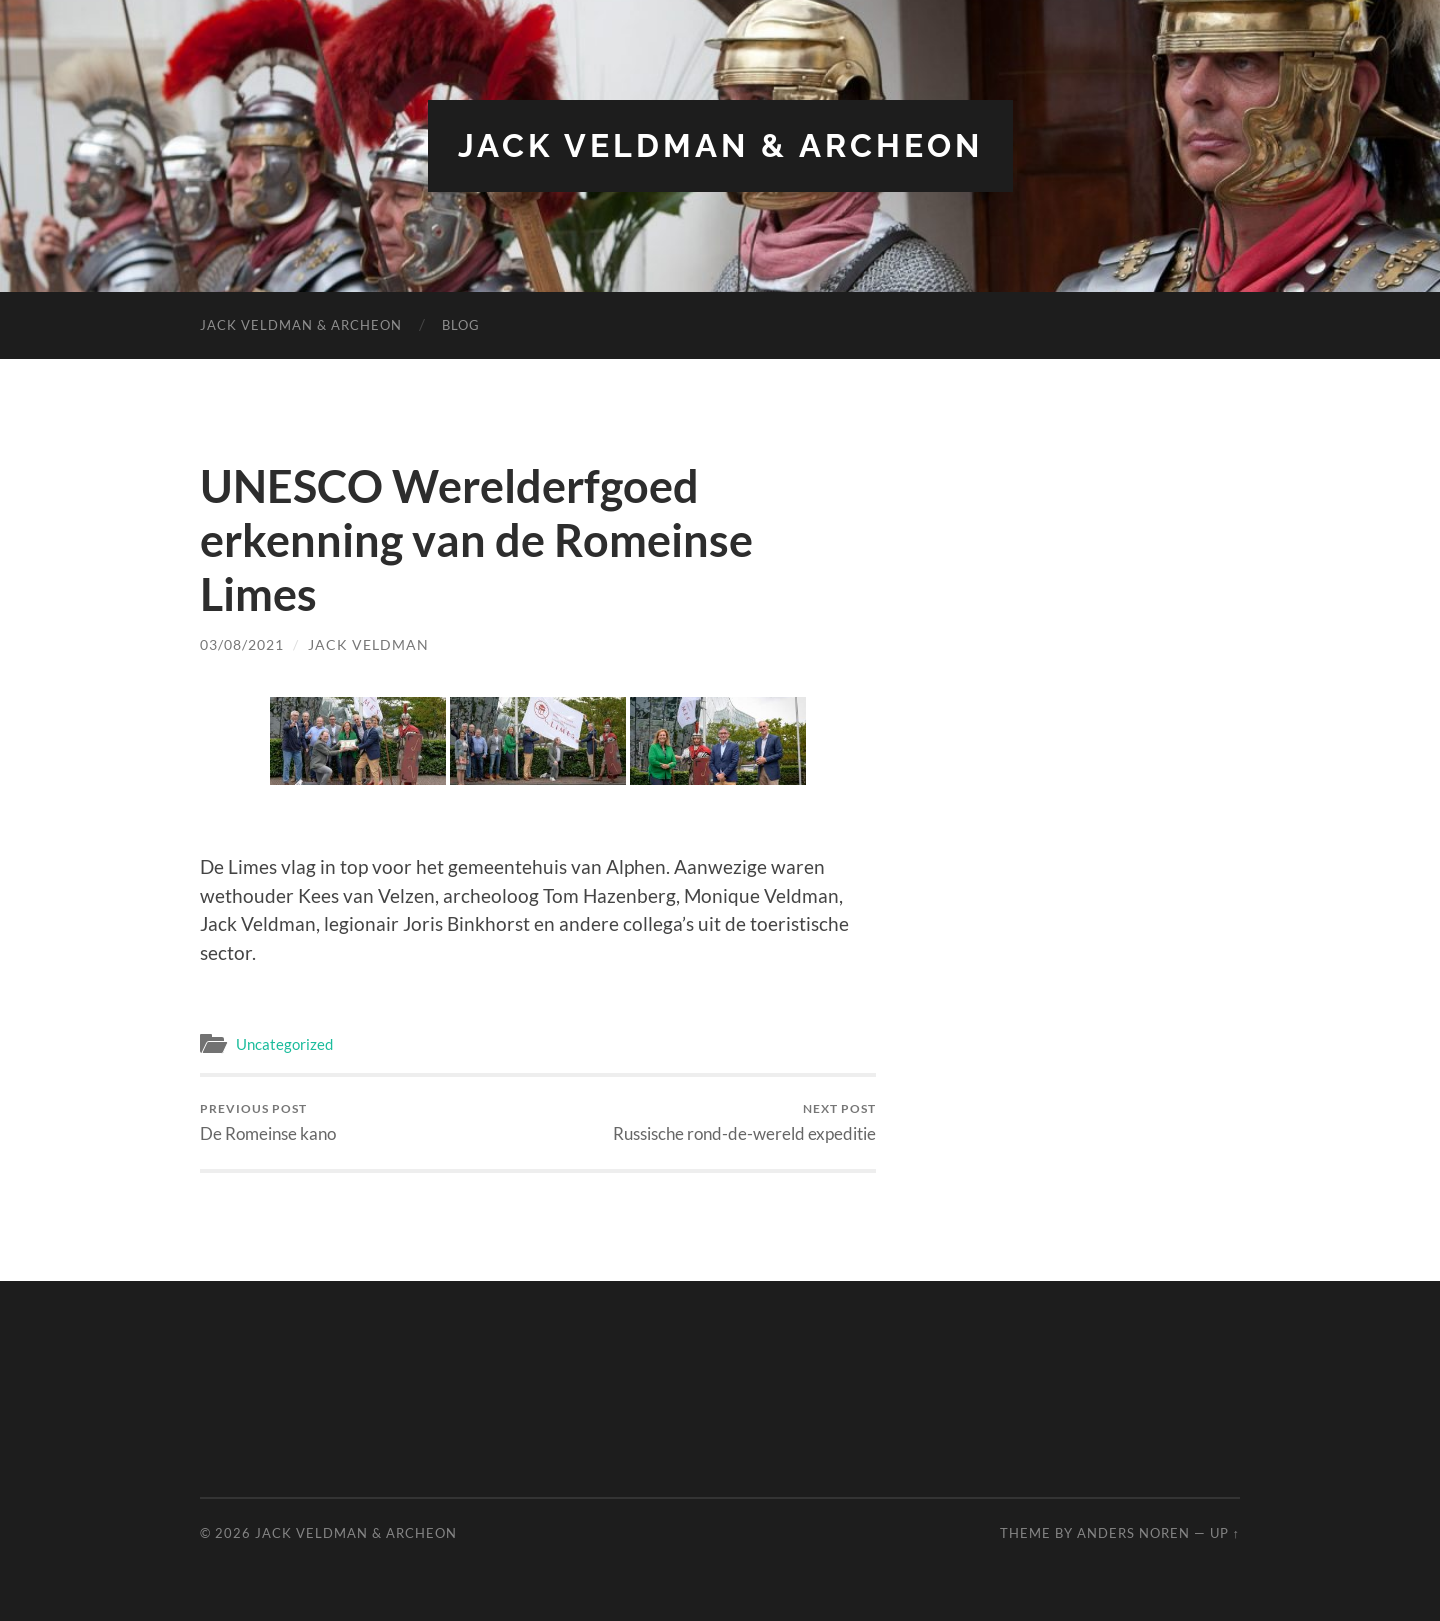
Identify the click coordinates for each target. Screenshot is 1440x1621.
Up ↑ (1225, 1533)
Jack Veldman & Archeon (720, 145)
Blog (461, 325)
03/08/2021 (242, 644)
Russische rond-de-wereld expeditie (744, 1122)
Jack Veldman (368, 644)
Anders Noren (1133, 1533)
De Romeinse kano (268, 1122)
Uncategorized (284, 1044)
